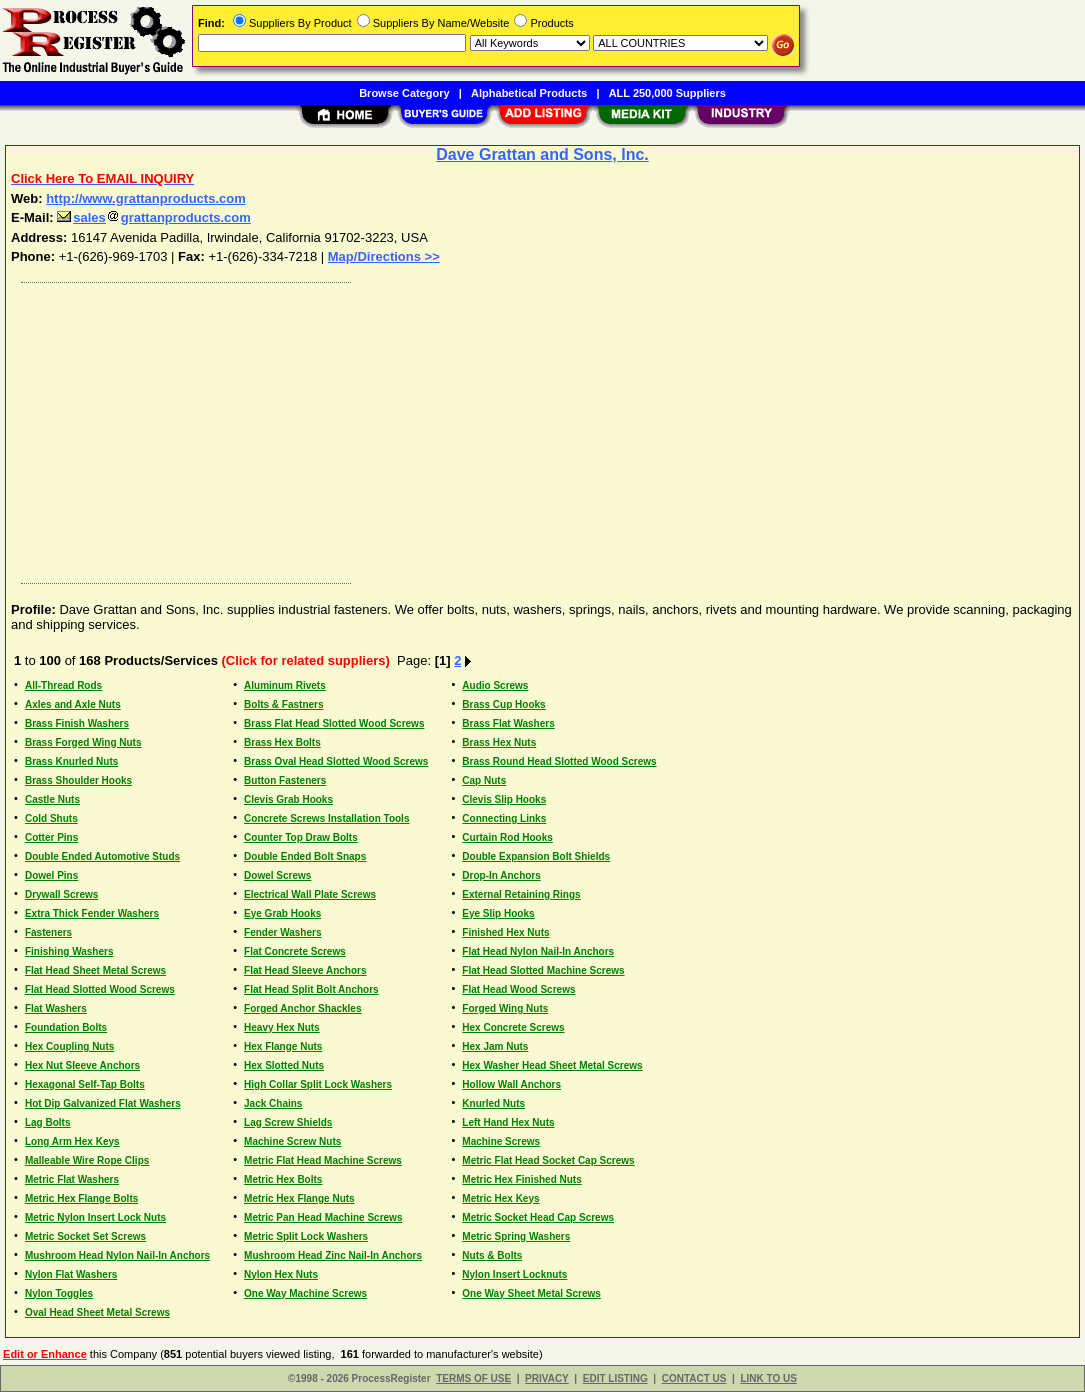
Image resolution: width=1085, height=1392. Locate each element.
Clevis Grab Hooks (288, 799)
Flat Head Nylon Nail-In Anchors (538, 951)
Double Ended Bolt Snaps (305, 856)
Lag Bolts (48, 1122)
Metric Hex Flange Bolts (81, 1198)
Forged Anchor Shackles (302, 1008)
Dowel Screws (277, 875)
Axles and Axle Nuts (73, 704)
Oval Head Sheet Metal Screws (97, 1312)
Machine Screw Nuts (292, 1141)
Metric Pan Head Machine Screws (323, 1217)
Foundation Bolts (66, 1027)
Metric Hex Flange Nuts (299, 1198)
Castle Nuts (52, 799)
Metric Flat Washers (72, 1179)
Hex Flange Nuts (283, 1046)
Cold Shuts (51, 818)
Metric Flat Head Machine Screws (323, 1160)
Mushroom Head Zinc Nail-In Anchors (333, 1255)
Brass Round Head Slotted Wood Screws (559, 761)
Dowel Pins (51, 875)
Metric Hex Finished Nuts (521, 1179)
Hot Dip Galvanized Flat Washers (103, 1103)
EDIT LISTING (615, 1378)
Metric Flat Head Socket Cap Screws (548, 1160)
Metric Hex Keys (500, 1198)
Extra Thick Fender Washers (92, 913)
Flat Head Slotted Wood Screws (100, 989)
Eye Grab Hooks (282, 913)
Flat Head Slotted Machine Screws (543, 970)
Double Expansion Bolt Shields (536, 856)
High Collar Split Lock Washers (318, 1084)
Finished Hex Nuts (505, 932)
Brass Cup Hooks (503, 704)
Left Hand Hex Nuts (508, 1122)
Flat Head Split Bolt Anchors (311, 989)
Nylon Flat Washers (71, 1274)
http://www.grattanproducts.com (146, 198)
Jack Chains (273, 1103)
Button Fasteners (285, 780)
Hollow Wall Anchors (511, 1084)
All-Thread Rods (63, 685)
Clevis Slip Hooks (504, 799)
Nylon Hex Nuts (281, 1274)
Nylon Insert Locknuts (514, 1274)
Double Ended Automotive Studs (102, 856)
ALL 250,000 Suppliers (667, 93)
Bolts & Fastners (283, 704)
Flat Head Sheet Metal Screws (95, 970)
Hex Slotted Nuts (284, 1065)
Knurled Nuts (493, 1103)
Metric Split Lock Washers (306, 1236)
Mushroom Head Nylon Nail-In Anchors (117, 1255)
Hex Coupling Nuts (69, 1046)
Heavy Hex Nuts (282, 1027)
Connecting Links (504, 818)
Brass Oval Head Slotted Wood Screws (336, 761)
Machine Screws (501, 1141)
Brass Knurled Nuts (71, 761)
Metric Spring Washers (516, 1236)
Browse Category (404, 93)
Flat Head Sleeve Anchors (305, 970)
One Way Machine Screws (305, 1293)
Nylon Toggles (59, 1293)
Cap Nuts (484, 780)
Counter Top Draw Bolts (301, 837)
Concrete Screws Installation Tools (326, 818)
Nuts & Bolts (492, 1255)
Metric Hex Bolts (283, 1179)
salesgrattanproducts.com (154, 217)
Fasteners (48, 932)
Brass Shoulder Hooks (78, 780)
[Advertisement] (543, 428)
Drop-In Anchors (501, 875)
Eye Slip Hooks (498, 913)
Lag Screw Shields (288, 1122)
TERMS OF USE (473, 1378)
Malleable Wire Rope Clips (87, 1160)
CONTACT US (694, 1378)
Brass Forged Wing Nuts (83, 742)
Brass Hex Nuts (499, 742)
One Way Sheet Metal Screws (531, 1293)
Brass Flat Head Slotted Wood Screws (334, 723)
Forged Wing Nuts (505, 1008)
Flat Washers (56, 1008)
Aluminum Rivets (285, 685)
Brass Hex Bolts (282, 742)
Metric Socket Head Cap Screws (538, 1217)
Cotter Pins (51, 837)
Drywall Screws (61, 894)
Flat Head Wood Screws (518, 989)
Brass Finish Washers (77, 723)
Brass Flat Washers (508, 723)
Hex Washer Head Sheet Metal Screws (552, 1065)
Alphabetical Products (529, 93)
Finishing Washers (69, 951)
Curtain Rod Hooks (507, 837)
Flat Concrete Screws (295, 951)
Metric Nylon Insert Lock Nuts (95, 1217)
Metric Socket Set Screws (85, 1236)
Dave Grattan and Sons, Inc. (542, 154)
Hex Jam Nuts (495, 1046)
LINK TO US (768, 1378)
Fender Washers (282, 932)
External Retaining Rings (521, 894)
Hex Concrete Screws (513, 1027)
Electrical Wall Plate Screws (310, 894)
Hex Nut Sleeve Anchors (82, 1065)
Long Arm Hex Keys (72, 1141)
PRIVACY (547, 1378)
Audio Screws (495, 685)
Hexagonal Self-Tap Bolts (85, 1084)
